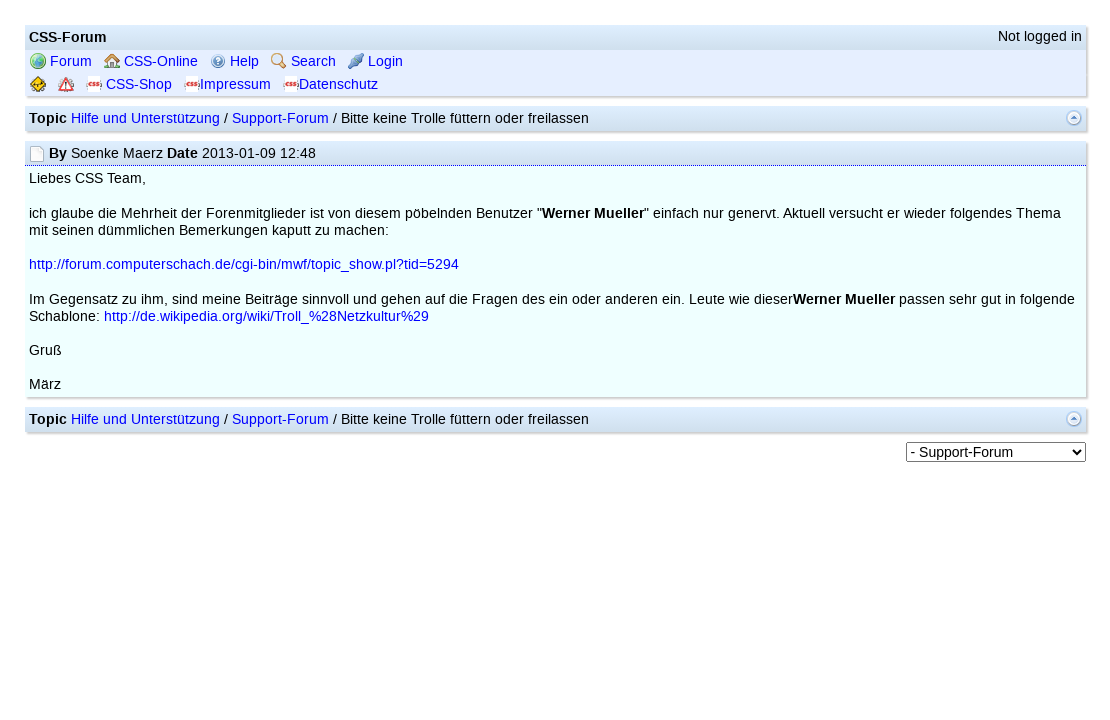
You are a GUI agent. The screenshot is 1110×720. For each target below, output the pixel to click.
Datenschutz (330, 238)
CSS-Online (151, 215)
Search (303, 215)
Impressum (227, 238)
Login (375, 215)
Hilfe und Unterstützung (145, 272)
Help (234, 215)
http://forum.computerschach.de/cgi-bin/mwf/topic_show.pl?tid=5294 (244, 418)
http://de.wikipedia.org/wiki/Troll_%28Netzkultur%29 (266, 470)
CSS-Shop (129, 238)
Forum (61, 215)
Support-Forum (280, 272)
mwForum (399, 604)
